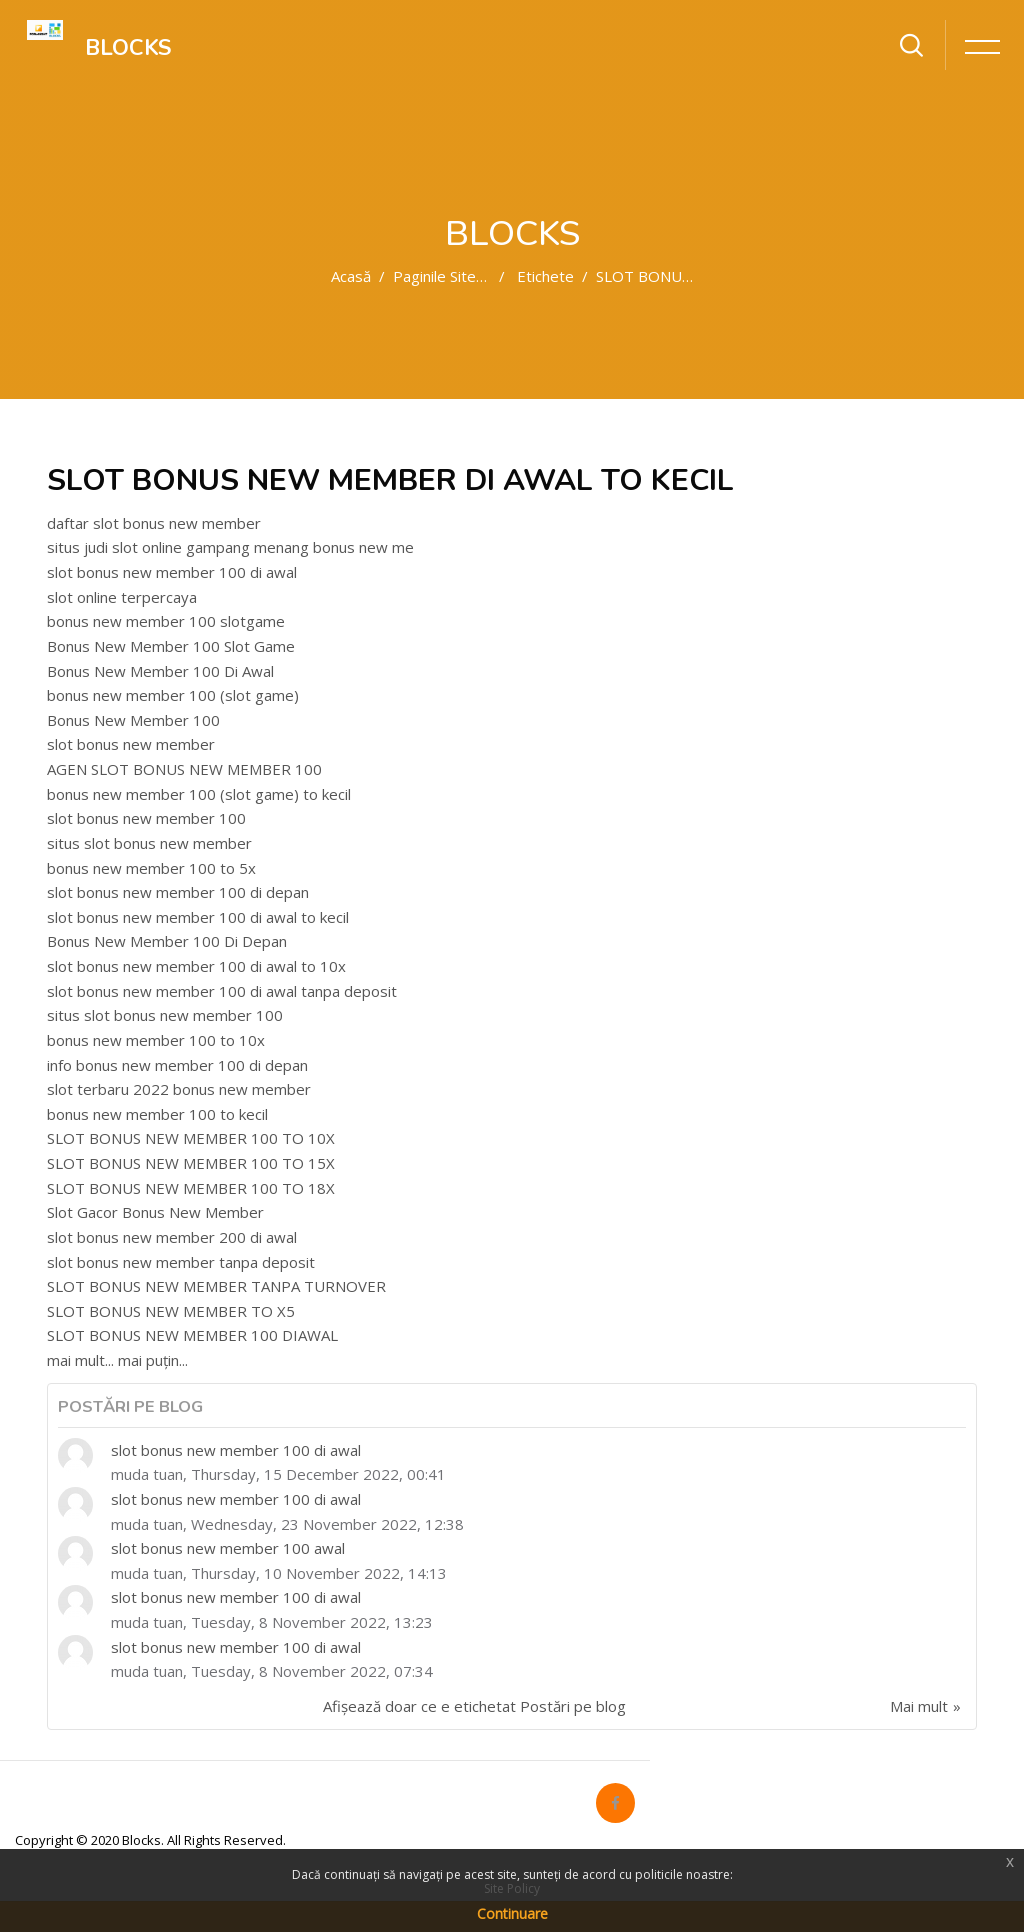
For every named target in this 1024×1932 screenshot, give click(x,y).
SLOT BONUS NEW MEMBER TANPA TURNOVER (216, 1286)
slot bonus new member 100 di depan (178, 892)
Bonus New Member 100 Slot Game (171, 646)
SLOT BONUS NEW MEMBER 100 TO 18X (191, 1188)
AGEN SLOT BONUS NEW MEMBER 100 (184, 769)
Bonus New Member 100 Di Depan (167, 941)
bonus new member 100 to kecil (157, 1114)
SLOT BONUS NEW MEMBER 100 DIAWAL (192, 1335)
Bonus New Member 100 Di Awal (160, 671)
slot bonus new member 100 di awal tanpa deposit (222, 991)
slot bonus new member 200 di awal (172, 1237)
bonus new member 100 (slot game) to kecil (199, 794)
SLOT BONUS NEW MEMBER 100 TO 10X (191, 1138)
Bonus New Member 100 (133, 720)
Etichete (545, 276)
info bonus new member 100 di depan (177, 1065)
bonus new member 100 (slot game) (173, 695)
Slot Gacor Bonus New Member (155, 1212)
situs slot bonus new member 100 (165, 1015)
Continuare (512, 1913)
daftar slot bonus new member (154, 523)
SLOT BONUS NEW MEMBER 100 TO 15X (191, 1163)
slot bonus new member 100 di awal (172, 572)
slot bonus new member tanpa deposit (181, 1262)
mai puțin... (153, 1360)
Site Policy (512, 1888)
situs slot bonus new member (149, 843)
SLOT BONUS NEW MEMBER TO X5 (171, 1311)
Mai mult (919, 1706)
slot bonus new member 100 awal (228, 1548)
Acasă (351, 276)
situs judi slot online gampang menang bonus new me (230, 547)
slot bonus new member (131, 744)
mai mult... (80, 1360)
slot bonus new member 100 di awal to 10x (196, 966)
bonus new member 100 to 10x (156, 1040)
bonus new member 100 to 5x (151, 868)
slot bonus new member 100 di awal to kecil (198, 917)
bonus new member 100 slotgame (166, 621)
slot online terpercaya (122, 597)
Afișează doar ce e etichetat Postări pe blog (474, 1706)
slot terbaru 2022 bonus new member (179, 1089)
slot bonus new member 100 (146, 818)
